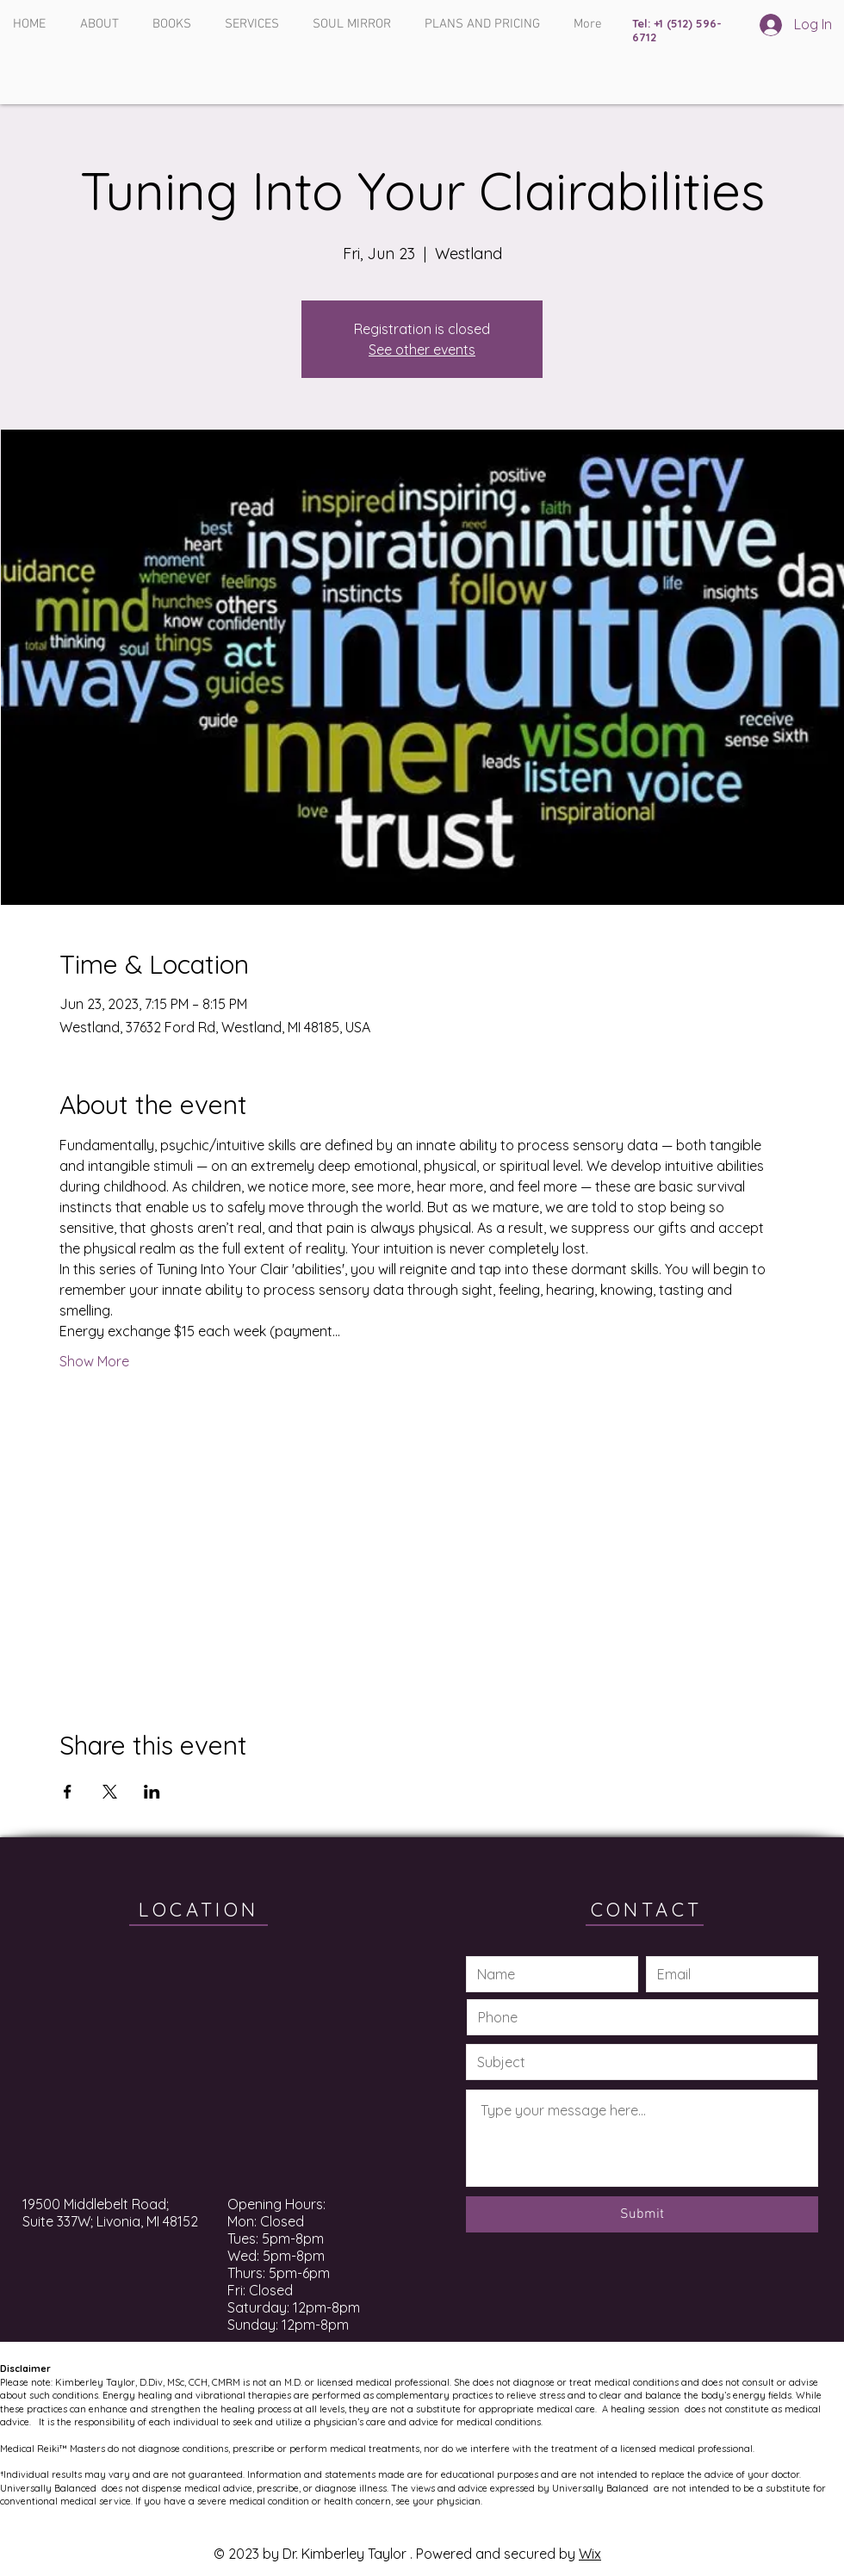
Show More (94, 1361)
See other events (422, 349)
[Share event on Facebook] (67, 1792)
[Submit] (642, 2214)
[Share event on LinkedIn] (152, 1792)
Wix (590, 2553)
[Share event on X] (110, 1792)
